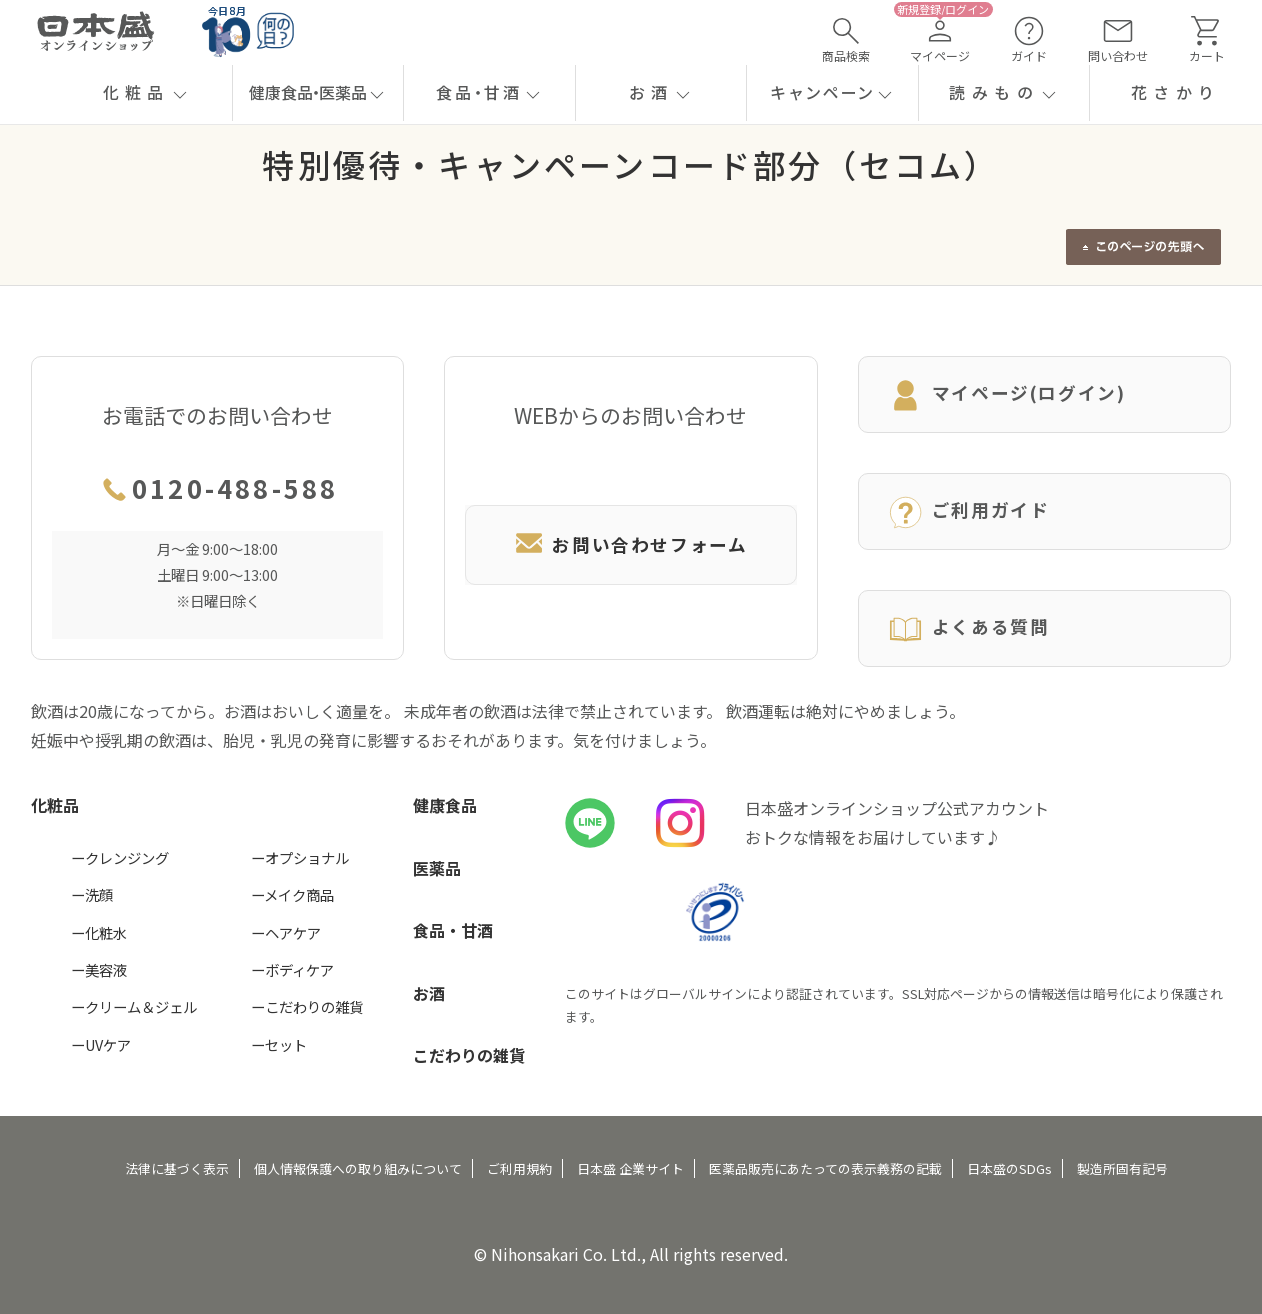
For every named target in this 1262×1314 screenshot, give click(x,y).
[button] (146, 93)
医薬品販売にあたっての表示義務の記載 (825, 1168)
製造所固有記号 (1122, 1168)
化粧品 (55, 805)
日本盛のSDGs (1009, 1168)
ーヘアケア (286, 932)
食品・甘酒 (453, 930)
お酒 (429, 993)
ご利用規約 (519, 1168)
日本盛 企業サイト (630, 1168)
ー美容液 (99, 969)
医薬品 (437, 868)
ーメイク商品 (292, 894)
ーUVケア (101, 1044)
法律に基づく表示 (177, 1168)
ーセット (279, 1044)
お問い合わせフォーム (630, 544)
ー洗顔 (92, 894)
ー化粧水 (99, 932)
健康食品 (445, 805)
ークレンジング (120, 857)
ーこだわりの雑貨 (307, 1006)
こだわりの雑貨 (469, 1055)
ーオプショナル (300, 857)
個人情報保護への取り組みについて (358, 1168)
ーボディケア (292, 969)
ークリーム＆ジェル (134, 1006)
